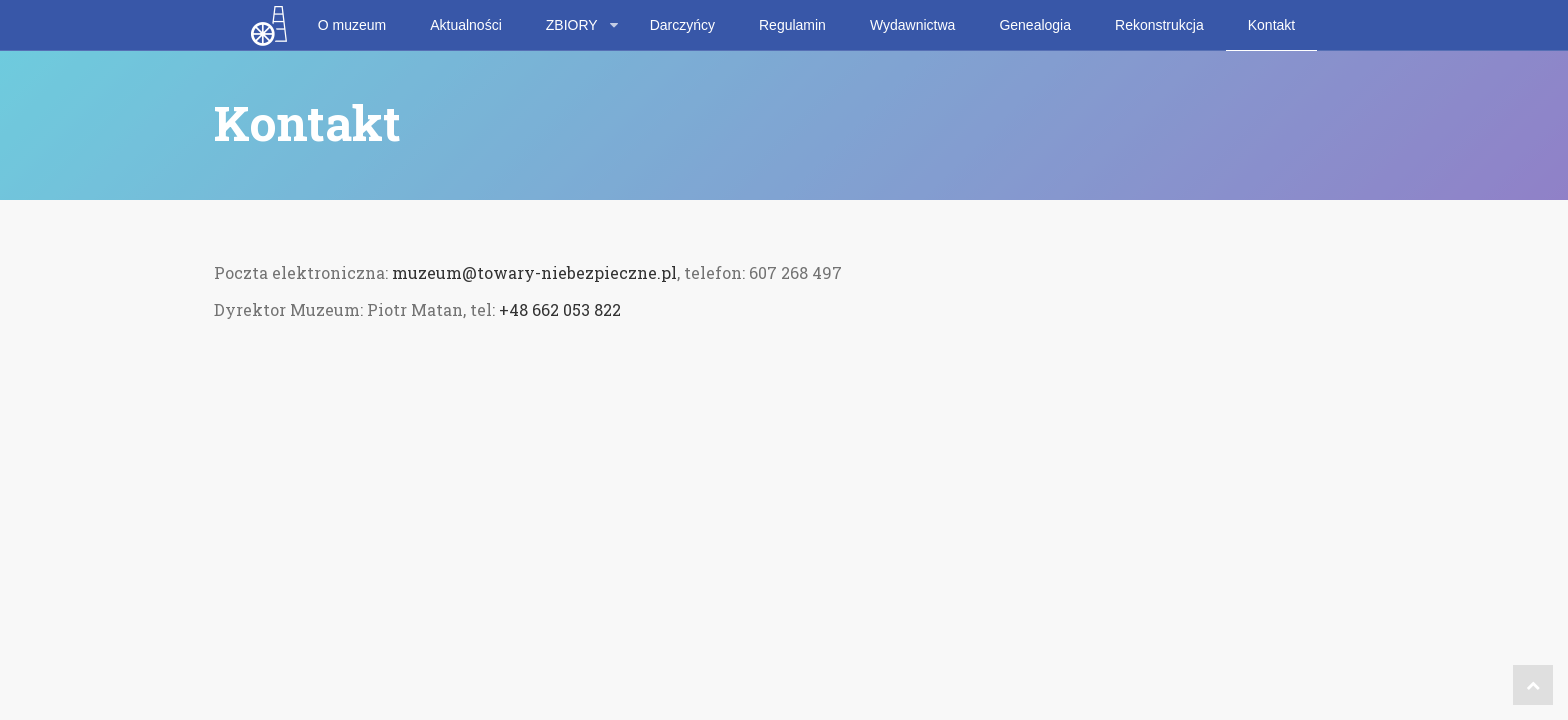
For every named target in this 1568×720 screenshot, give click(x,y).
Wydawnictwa (912, 25)
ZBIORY (572, 25)
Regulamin (792, 25)
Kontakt (1271, 25)
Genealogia (1035, 25)
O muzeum (352, 25)
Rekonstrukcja (1159, 25)
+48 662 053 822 (560, 309)
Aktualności (466, 25)
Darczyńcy (682, 25)
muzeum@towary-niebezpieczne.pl (534, 272)
